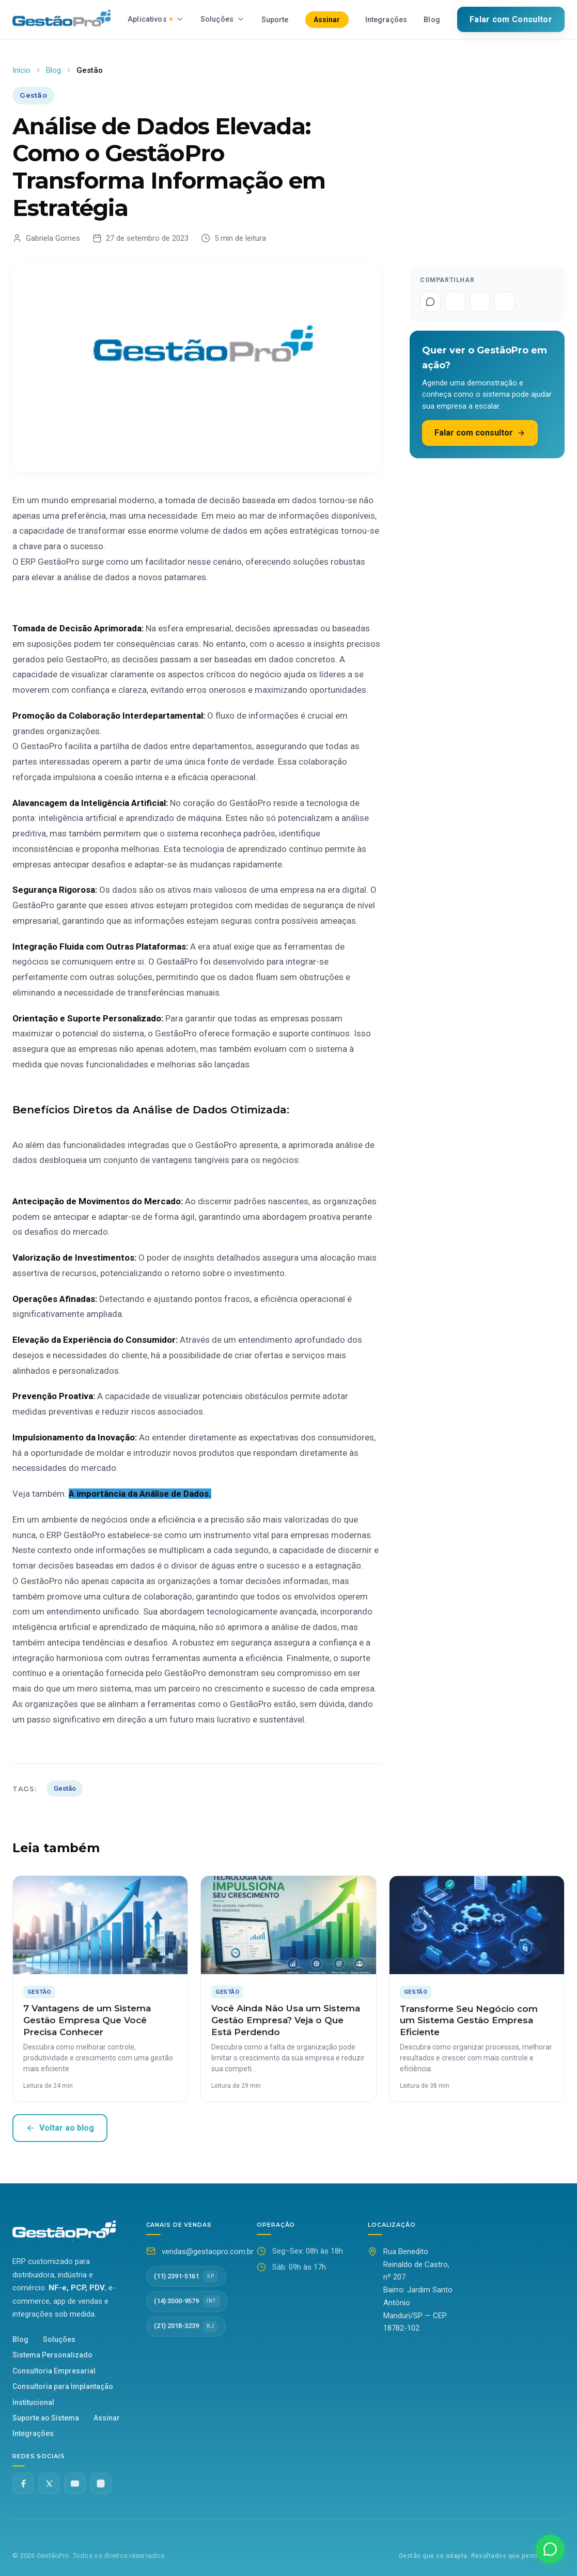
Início (21, 70)
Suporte (275, 19)
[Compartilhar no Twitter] (480, 301)
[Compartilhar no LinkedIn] (504, 301)
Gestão (65, 1788)
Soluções (222, 19)
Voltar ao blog (60, 2128)
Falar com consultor (479, 433)
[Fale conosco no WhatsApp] (550, 2549)
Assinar (327, 19)
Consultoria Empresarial (54, 2371)
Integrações (386, 19)
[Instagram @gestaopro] (101, 2483)
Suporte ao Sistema (45, 2418)
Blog (432, 19)
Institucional (33, 2402)
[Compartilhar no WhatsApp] (430, 301)
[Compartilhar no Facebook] (455, 301)
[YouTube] (75, 2483)
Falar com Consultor (511, 19)
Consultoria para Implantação (62, 2386)
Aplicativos (156, 19)
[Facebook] (23, 2483)
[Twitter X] (49, 2483)
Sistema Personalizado (52, 2355)
